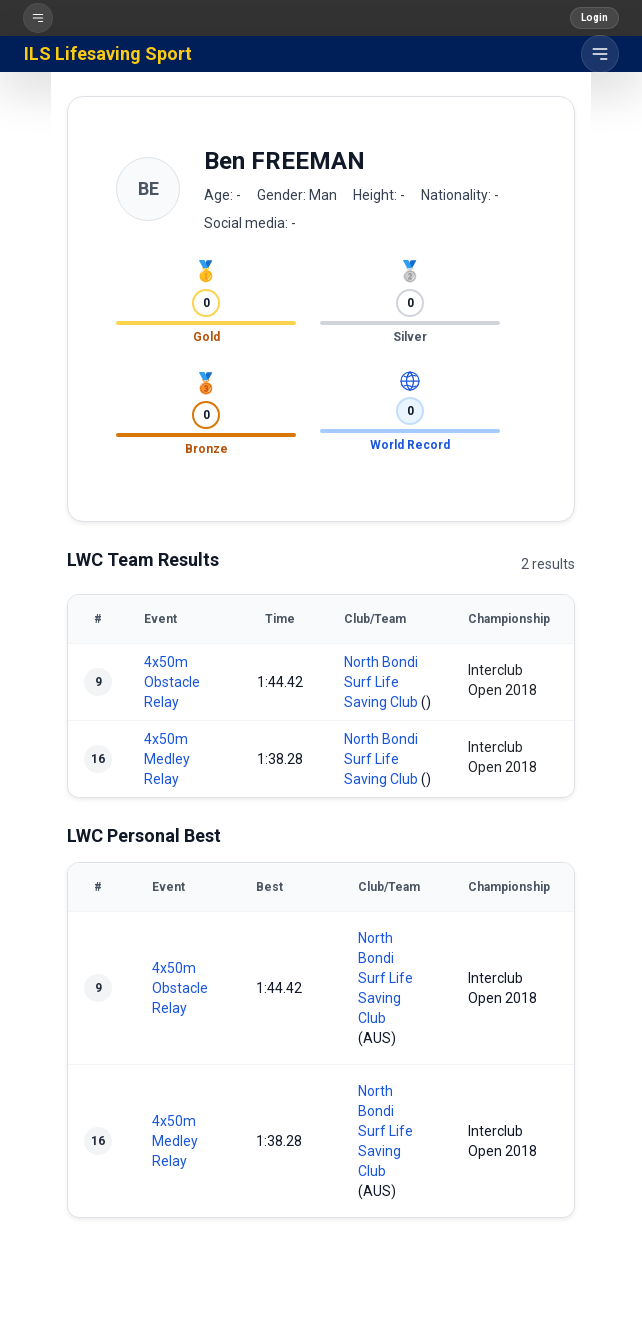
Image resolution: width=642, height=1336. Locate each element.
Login (594, 17)
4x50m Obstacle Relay (172, 682)
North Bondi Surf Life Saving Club (381, 682)
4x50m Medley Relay (167, 759)
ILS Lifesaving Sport (108, 53)
